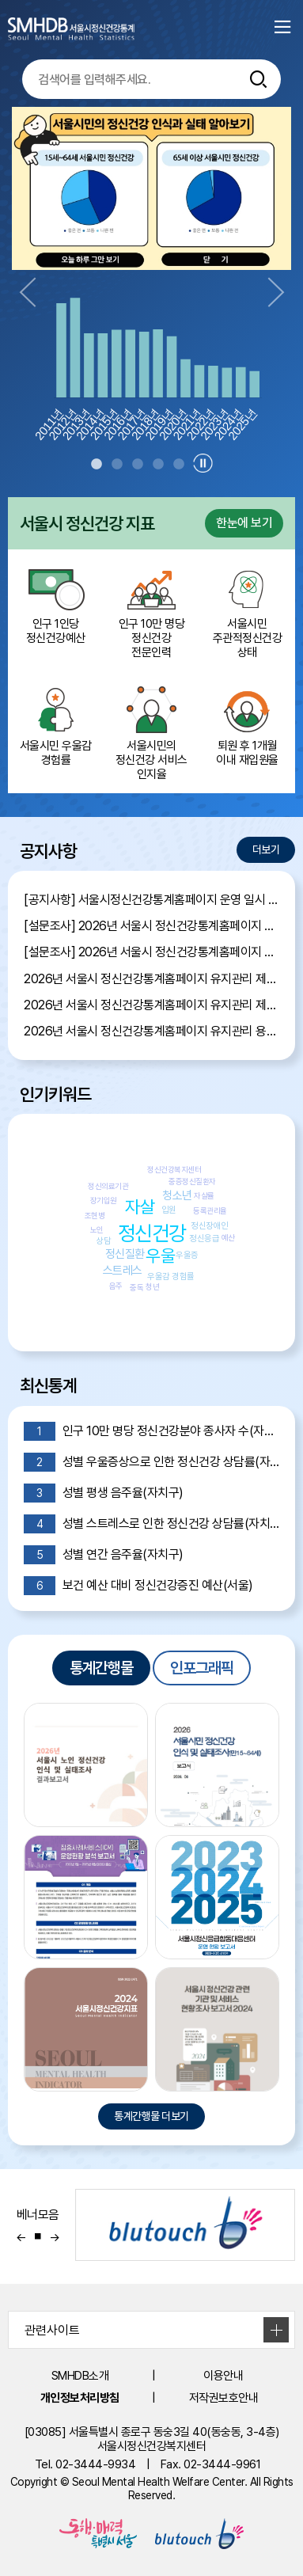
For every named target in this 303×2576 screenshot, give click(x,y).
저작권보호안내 (224, 2398)
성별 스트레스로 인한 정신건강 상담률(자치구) (151, 1523)
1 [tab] (96, 465)
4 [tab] (158, 465)
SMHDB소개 (80, 2376)
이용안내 (223, 2376)
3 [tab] (138, 465)
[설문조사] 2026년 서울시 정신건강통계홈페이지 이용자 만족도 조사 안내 (151, 951)
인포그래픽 (201, 1667)
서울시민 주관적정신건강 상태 (247, 610)
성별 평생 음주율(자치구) (104, 1493)
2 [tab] (117, 465)
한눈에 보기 (244, 522)
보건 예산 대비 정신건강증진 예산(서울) (138, 1585)
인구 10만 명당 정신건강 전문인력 (151, 610)
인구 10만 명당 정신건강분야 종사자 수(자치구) (151, 1431)
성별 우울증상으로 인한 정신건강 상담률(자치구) (151, 1462)
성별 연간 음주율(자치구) (104, 1554)
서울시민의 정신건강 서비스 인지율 (151, 732)
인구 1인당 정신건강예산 (56, 603)
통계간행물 (101, 1667)
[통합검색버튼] (258, 79)
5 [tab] (179, 465)
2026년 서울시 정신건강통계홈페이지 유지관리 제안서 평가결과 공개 (151, 978)
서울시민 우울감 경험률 (56, 725)
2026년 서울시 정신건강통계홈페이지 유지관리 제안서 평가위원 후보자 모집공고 (151, 1005)
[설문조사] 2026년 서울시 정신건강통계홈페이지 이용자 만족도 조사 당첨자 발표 (151, 925)
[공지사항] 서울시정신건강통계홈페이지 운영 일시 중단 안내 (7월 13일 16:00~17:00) (151, 899)
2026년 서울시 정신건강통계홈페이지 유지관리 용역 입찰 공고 (151, 1031)
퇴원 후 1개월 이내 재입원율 (247, 725)
